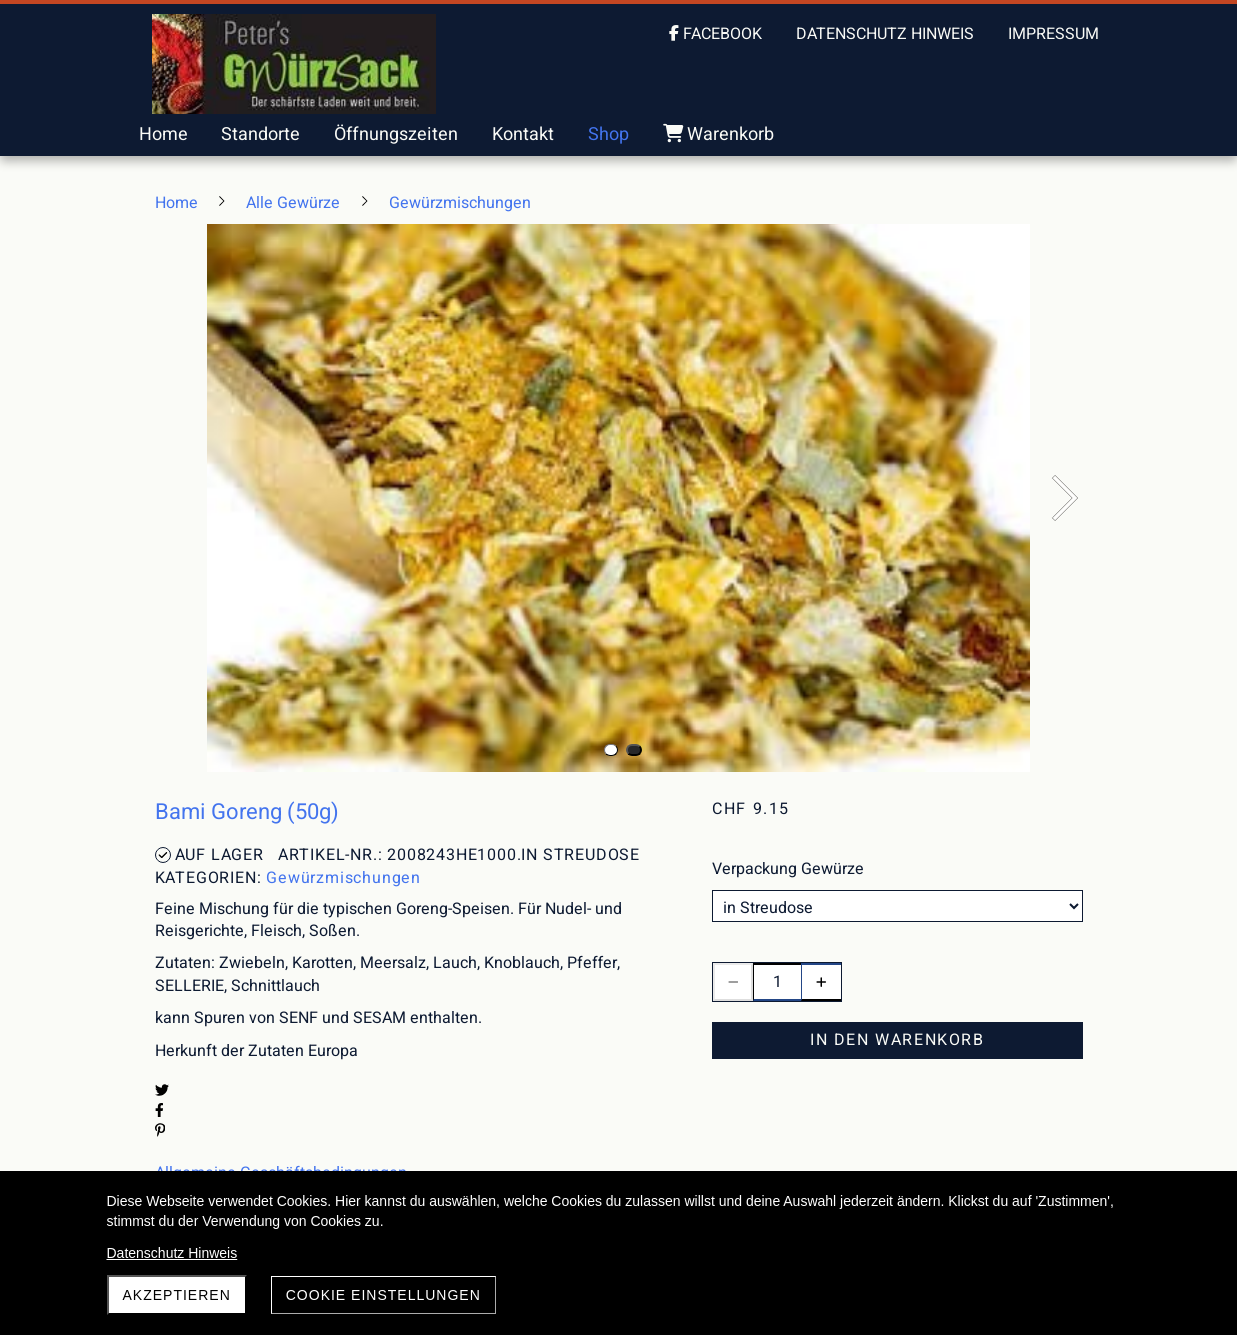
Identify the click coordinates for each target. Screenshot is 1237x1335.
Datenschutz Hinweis (172, 1253)
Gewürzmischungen (343, 878)
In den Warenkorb (897, 1040)
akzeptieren (177, 1295)
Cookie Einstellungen (383, 1295)
